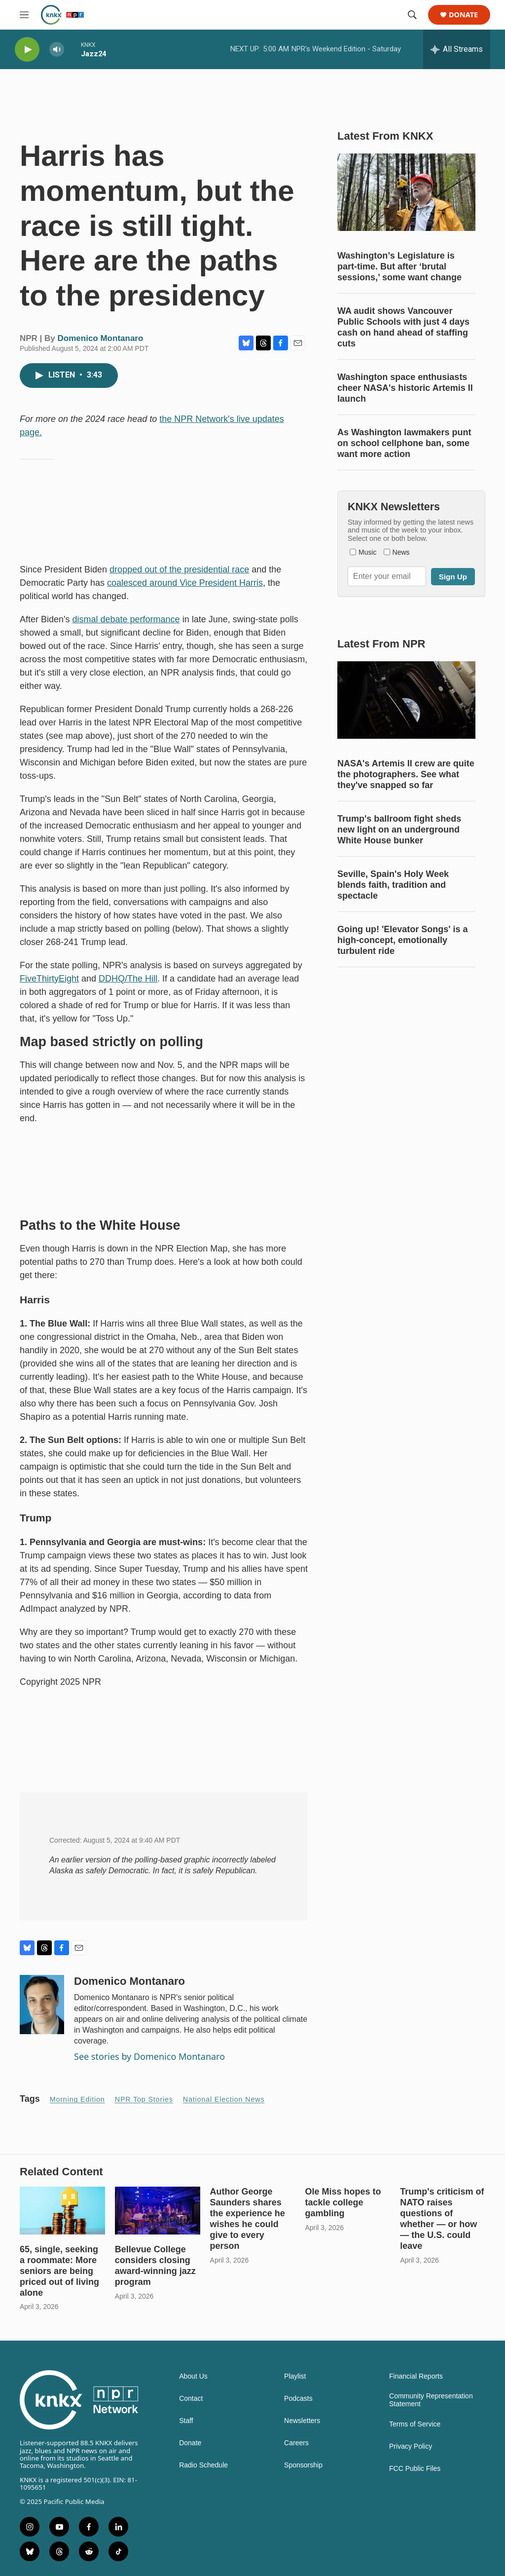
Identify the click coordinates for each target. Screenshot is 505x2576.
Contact (191, 2398)
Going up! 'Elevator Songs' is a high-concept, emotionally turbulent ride (402, 940)
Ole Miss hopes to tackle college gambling (343, 2202)
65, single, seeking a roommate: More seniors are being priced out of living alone (59, 2271)
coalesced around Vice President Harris (185, 583)
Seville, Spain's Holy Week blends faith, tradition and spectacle (393, 885)
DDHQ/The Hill (128, 979)
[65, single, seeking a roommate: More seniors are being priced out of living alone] (62, 2210)
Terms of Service (414, 2424)
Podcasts (298, 2398)
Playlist (295, 2376)
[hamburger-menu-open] (24, 15)
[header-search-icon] (412, 14)
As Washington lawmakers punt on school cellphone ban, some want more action (404, 443)
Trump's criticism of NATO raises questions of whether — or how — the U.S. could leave (442, 2219)
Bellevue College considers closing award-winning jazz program (155, 2265)
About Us (193, 2376)
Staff (186, 2420)
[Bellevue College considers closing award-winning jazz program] (157, 2210)
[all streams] (456, 49)
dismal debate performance (126, 619)
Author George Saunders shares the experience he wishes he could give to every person (247, 2219)
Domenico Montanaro (101, 338)
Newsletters (302, 2420)
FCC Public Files (414, 2468)
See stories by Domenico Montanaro (149, 2056)
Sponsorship (303, 2465)
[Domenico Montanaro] (42, 2004)
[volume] (56, 49)
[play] (27, 49)
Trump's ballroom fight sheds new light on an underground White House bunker (399, 829)
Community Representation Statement (431, 2400)
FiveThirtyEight (49, 979)
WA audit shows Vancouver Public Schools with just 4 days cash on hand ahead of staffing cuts (403, 327)
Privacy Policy (410, 2446)
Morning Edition (77, 2099)
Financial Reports (416, 2376)
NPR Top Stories (144, 2099)
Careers (296, 2443)
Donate (463, 15)
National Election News (224, 2099)
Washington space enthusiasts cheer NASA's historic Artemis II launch (405, 388)
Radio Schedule (203, 2465)
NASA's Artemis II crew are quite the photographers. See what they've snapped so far (405, 774)
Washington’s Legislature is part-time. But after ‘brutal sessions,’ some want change (399, 266)
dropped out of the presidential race (179, 569)
